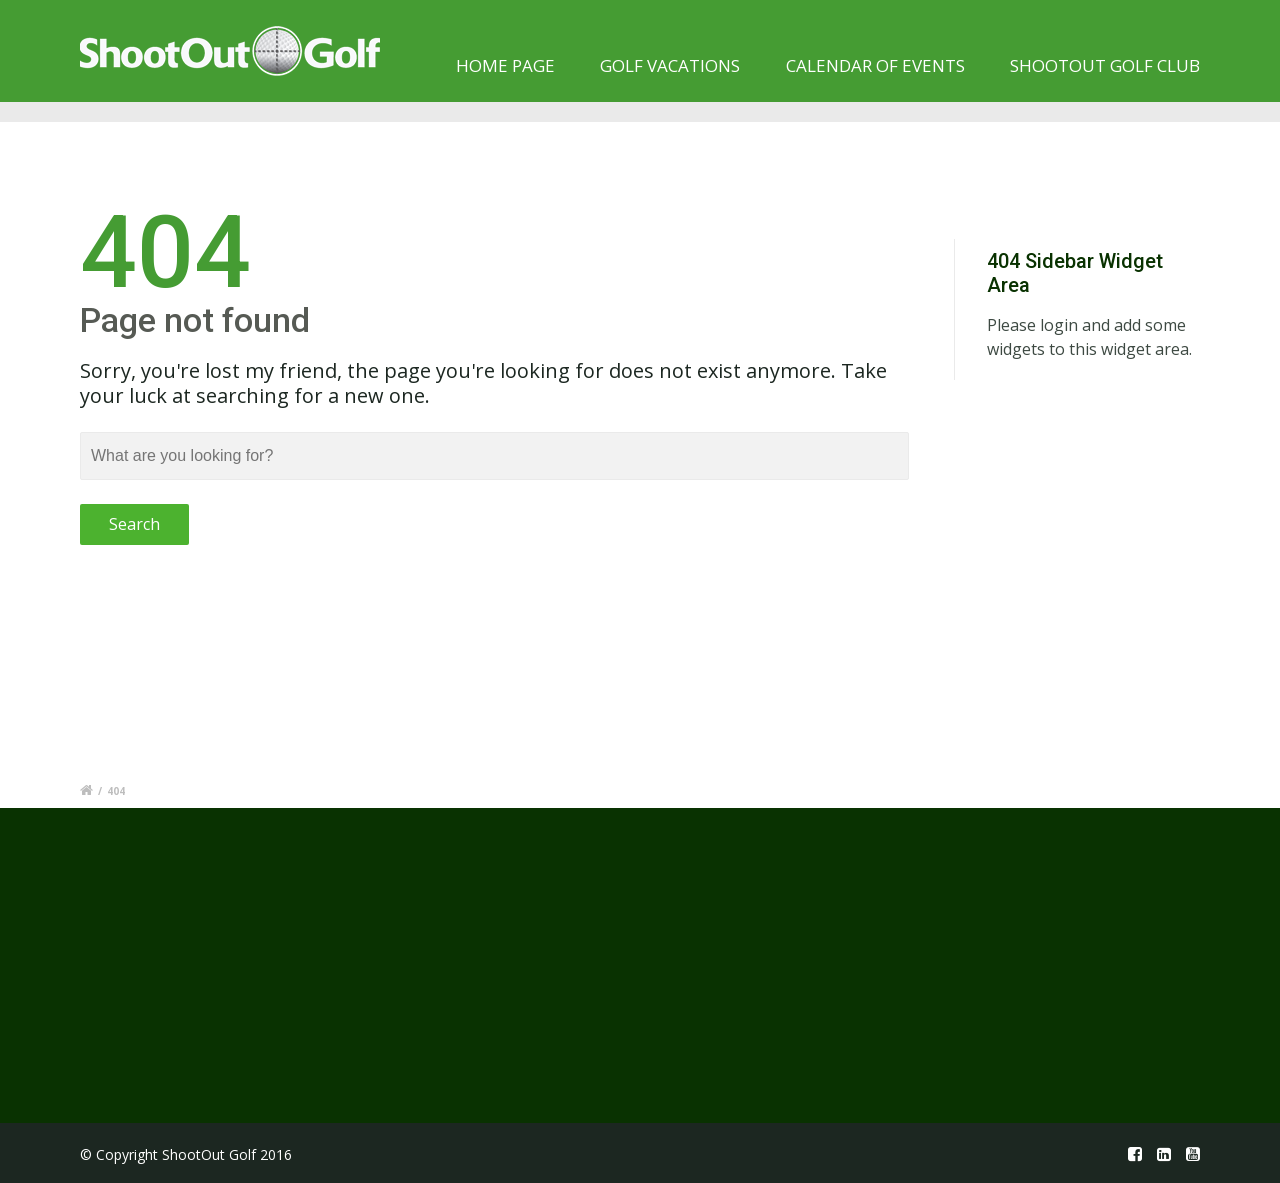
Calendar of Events (875, 65)
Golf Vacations (670, 65)
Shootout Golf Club (1105, 65)
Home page (505, 65)
